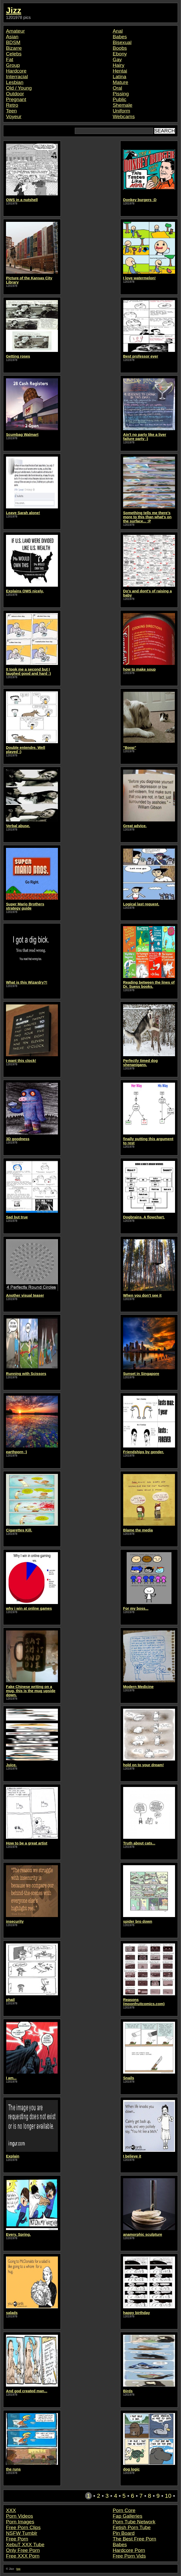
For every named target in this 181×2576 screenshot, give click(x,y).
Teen (11, 110)
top (18, 2568)
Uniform (121, 110)
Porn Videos (19, 2516)
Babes (120, 36)
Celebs (14, 53)
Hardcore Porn (129, 2550)
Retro (12, 105)
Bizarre (14, 48)
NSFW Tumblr (21, 2533)
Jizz (13, 10)
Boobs (120, 48)
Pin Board (124, 2533)
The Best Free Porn (134, 2539)
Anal (118, 31)
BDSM (13, 42)
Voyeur (14, 116)
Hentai (120, 71)
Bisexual (122, 42)
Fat (9, 59)
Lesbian (14, 82)
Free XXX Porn (22, 2556)
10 (168, 2496)
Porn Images (20, 2521)
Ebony (120, 53)
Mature (120, 82)
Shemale (122, 105)
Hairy (118, 65)
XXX (11, 2510)
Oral (117, 88)
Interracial (17, 76)
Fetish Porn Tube (132, 2527)
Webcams (124, 116)
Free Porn (17, 2539)
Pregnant (16, 99)
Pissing (121, 93)
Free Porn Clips (23, 2527)
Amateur (15, 31)
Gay (117, 59)
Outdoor (15, 93)
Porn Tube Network (134, 2521)
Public (119, 99)
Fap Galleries (127, 2516)
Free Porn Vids (129, 2556)
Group (13, 65)
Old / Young (19, 88)
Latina (119, 76)
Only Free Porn (23, 2550)
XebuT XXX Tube (25, 2544)
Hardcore (16, 71)
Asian (12, 36)
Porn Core (124, 2510)
